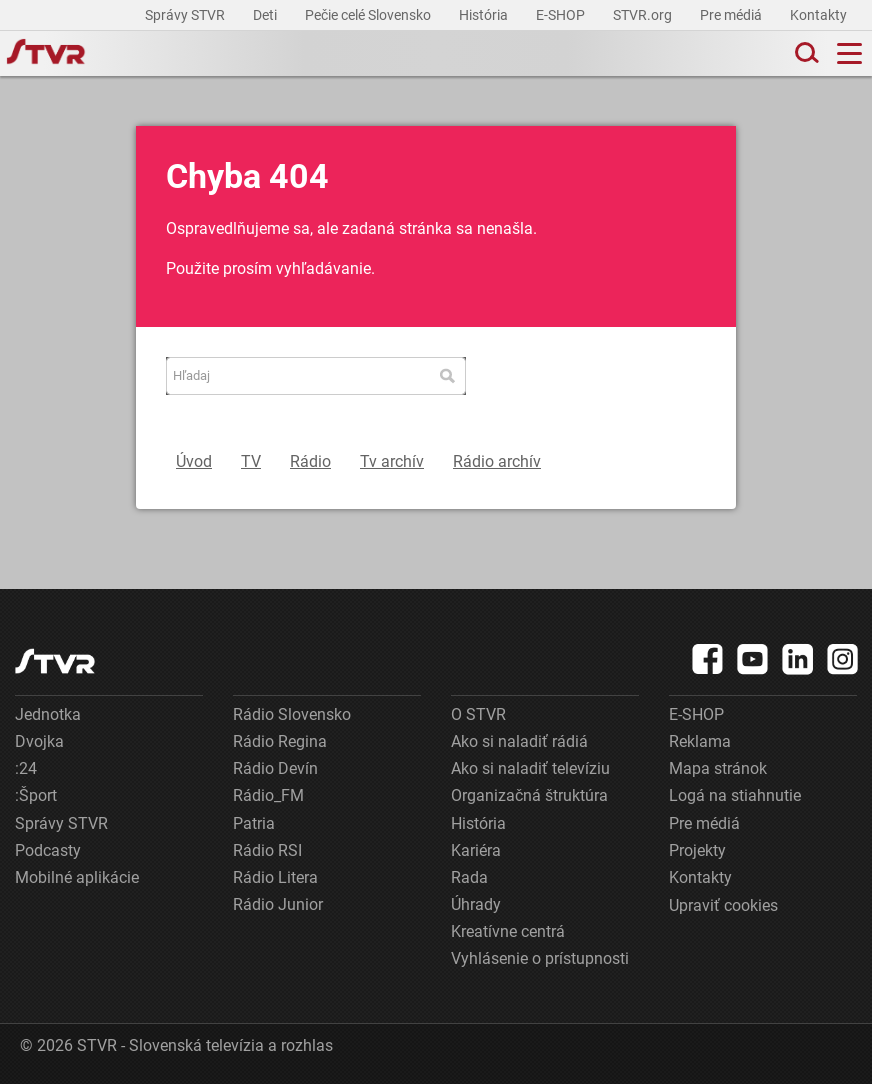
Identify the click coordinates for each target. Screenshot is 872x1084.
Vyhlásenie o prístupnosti (540, 958)
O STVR (478, 714)
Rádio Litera (275, 877)
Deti (266, 15)
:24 (26, 768)
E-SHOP (562, 15)
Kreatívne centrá (508, 931)
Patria (254, 823)
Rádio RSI (267, 850)
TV (251, 461)
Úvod (194, 461)
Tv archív (392, 461)
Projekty (697, 850)
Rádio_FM (268, 795)
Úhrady (476, 904)
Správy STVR (186, 15)
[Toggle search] (805, 53)
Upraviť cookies (723, 905)
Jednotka (48, 714)
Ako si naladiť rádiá (519, 741)
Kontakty (818, 15)
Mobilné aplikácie (77, 877)
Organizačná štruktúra (529, 795)
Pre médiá (732, 15)
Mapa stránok (718, 768)
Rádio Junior (278, 904)
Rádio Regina (280, 741)
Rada (469, 877)
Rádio (310, 461)
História (485, 15)
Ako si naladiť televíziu (530, 768)
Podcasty (48, 850)
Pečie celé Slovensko (369, 15)
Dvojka (39, 741)
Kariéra (476, 850)
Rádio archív (497, 461)
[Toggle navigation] (849, 53)
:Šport (36, 795)
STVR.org (644, 15)
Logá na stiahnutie (735, 795)
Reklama (700, 741)
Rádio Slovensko (292, 714)
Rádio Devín (275, 768)
